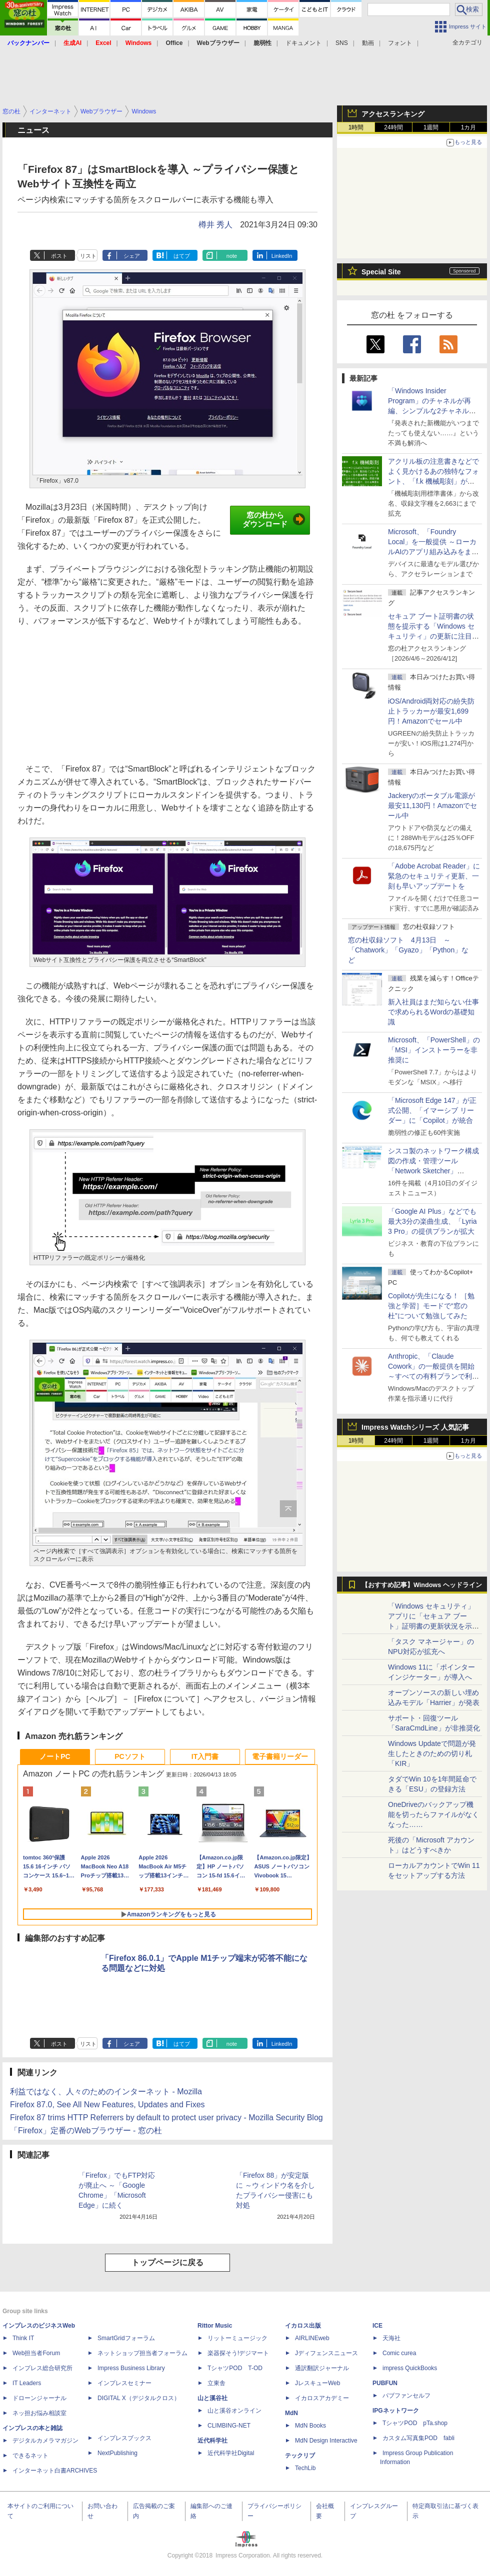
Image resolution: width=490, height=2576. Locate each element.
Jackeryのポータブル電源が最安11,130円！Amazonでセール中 (432, 806)
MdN (291, 2413)
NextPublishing (118, 2453)
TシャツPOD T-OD (235, 2368)
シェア (132, 256)
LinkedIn (282, 256)
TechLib (305, 2468)
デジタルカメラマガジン (45, 2440)
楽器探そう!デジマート (238, 2353)
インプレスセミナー (125, 2383)
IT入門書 (205, 1756)
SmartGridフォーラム (126, 2338)
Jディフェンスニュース (326, 2353)
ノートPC (55, 1756)
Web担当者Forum (36, 2353)
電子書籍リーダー (280, 1756)
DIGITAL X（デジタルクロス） (139, 2398)
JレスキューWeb (317, 2383)
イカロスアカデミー (322, 2398)
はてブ (182, 256)
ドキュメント (304, 42)
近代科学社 (213, 2440)
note (231, 256)
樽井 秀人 (215, 224)
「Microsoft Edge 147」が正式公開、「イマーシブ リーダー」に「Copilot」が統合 (432, 1110)
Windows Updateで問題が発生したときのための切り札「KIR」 (432, 1753)
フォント (400, 42)
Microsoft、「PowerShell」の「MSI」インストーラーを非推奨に (434, 1050)
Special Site (381, 272)
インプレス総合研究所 (42, 2368)
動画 (368, 42)
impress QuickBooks (409, 2368)
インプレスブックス (125, 2438)
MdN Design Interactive (326, 2440)
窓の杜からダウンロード (273, 519)
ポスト (59, 256)
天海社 (391, 2338)
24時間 (393, 127)
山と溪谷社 (213, 2398)
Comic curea (399, 2353)
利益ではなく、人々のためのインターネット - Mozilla (106, 2091)
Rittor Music (215, 2325)
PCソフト (129, 1756)
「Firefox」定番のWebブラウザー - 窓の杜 (86, 2130)
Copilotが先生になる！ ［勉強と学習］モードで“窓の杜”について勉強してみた (431, 1306)
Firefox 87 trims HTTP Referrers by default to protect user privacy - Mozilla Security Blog (166, 2117)
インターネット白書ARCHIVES (54, 2470)
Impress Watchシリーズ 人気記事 (415, 1427)
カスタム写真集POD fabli (418, 2438)
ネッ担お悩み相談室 (39, 2413)
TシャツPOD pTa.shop (415, 2423)
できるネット (30, 2455)
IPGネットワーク (395, 2410)
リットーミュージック (238, 2338)
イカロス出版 (303, 2325)
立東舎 (217, 2383)
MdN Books (310, 2425)
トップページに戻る (168, 2262)
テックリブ (300, 2455)
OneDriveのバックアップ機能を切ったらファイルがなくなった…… (433, 1814)
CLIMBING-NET (229, 2425)
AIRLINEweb (312, 2338)
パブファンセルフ (406, 2395)
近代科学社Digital (231, 2453)
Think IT (23, 2338)
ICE (377, 2325)
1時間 (356, 127)
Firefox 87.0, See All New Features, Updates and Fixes (107, 2104)
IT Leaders (26, 2383)
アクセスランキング (393, 114)
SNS (342, 42)
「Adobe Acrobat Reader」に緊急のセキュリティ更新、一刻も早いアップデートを (434, 876)
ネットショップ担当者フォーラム (143, 2353)
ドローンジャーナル (39, 2398)
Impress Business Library (131, 2368)
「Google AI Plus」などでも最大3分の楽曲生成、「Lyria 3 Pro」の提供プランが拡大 (432, 1221)
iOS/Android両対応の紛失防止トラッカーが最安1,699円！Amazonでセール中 (431, 711)
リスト (88, 256)
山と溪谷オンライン (235, 2410)
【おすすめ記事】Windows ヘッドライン (422, 1585)
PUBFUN (385, 2383)
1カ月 (468, 127)
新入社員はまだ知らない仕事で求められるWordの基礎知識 (433, 1012)
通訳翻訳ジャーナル (322, 2368)
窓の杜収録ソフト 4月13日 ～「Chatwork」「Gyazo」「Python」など (408, 950)
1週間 (431, 127)
